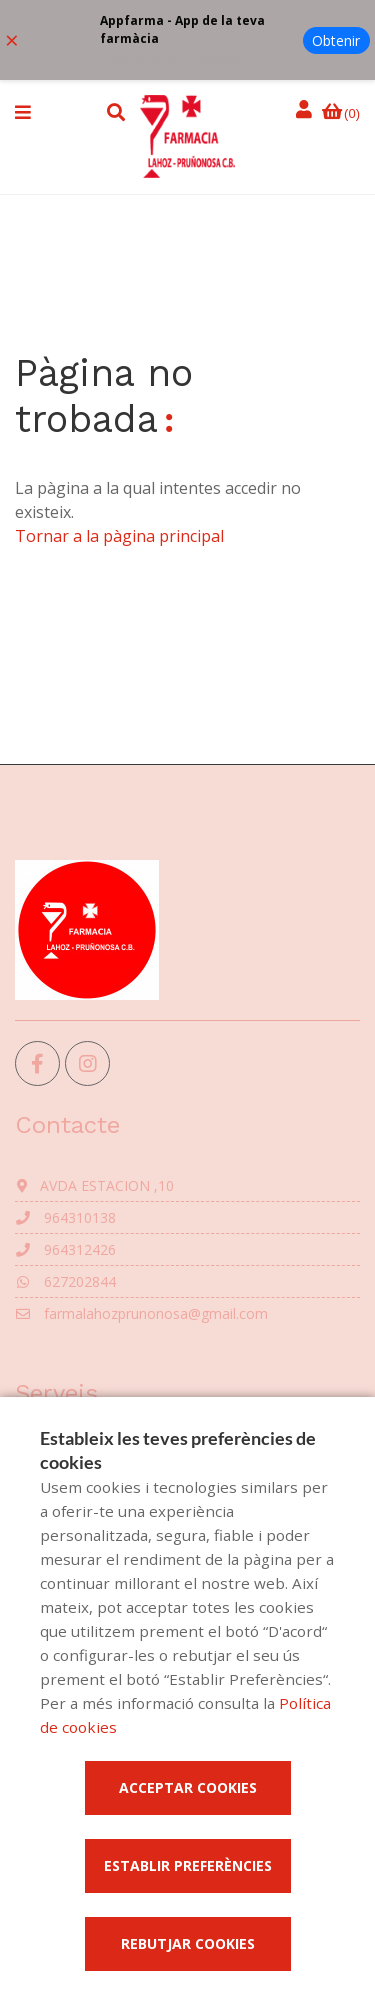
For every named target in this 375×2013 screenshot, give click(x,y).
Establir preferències (188, 1865)
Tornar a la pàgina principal (119, 536)
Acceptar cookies (188, 1787)
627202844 (65, 1281)
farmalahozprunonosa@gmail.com (141, 1313)
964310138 (65, 1217)
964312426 (65, 1249)
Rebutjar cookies (188, 1943)
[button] (23, 112)
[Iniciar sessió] (307, 110)
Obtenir (336, 40)
